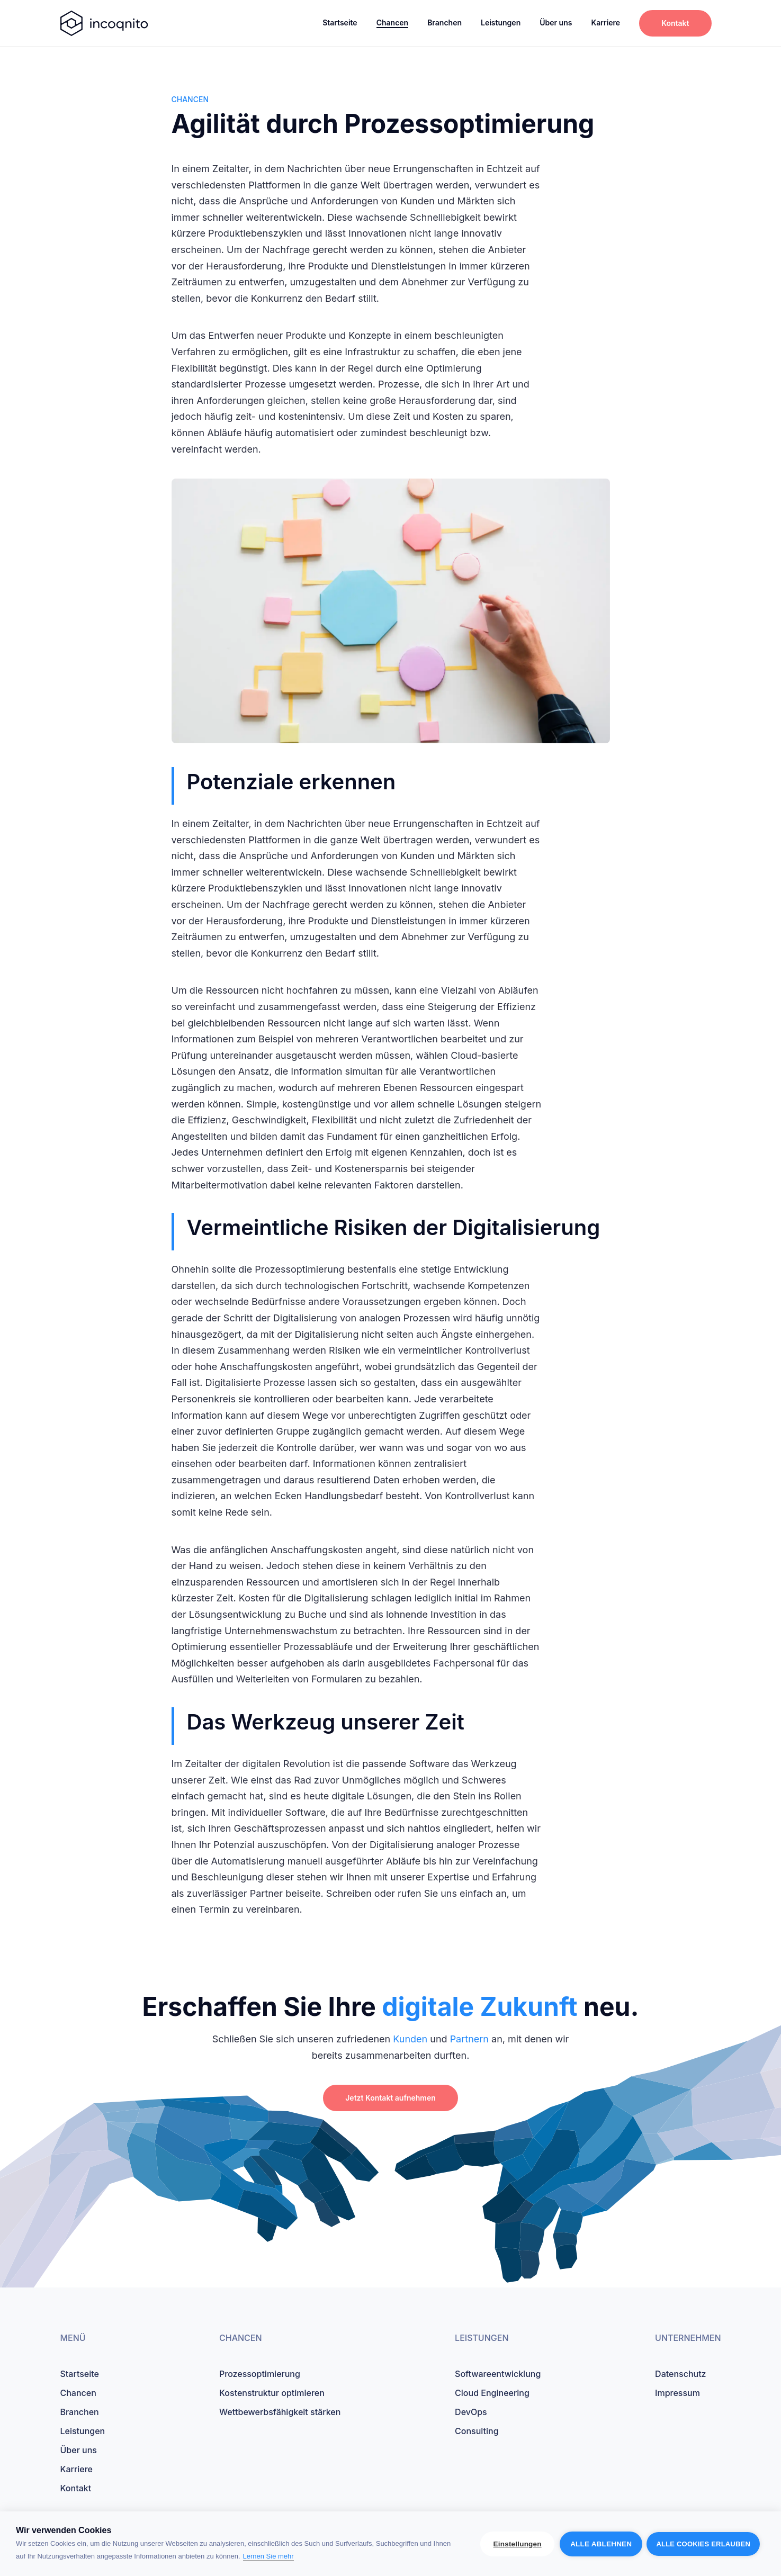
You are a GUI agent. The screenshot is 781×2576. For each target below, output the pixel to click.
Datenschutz (680, 2373)
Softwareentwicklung (498, 2373)
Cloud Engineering (492, 2393)
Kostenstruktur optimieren (272, 2393)
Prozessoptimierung (259, 2373)
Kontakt (675, 23)
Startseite (339, 22)
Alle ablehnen (600, 2544)
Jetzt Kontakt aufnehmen (390, 2097)
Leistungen (500, 22)
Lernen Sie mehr (268, 2556)
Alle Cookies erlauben (703, 2544)
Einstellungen (516, 2544)
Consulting (477, 2431)
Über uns (556, 22)
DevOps (471, 2412)
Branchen (444, 22)
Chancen (392, 22)
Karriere (605, 22)
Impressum (677, 2393)
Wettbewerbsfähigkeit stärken (279, 2412)
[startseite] (104, 23)
